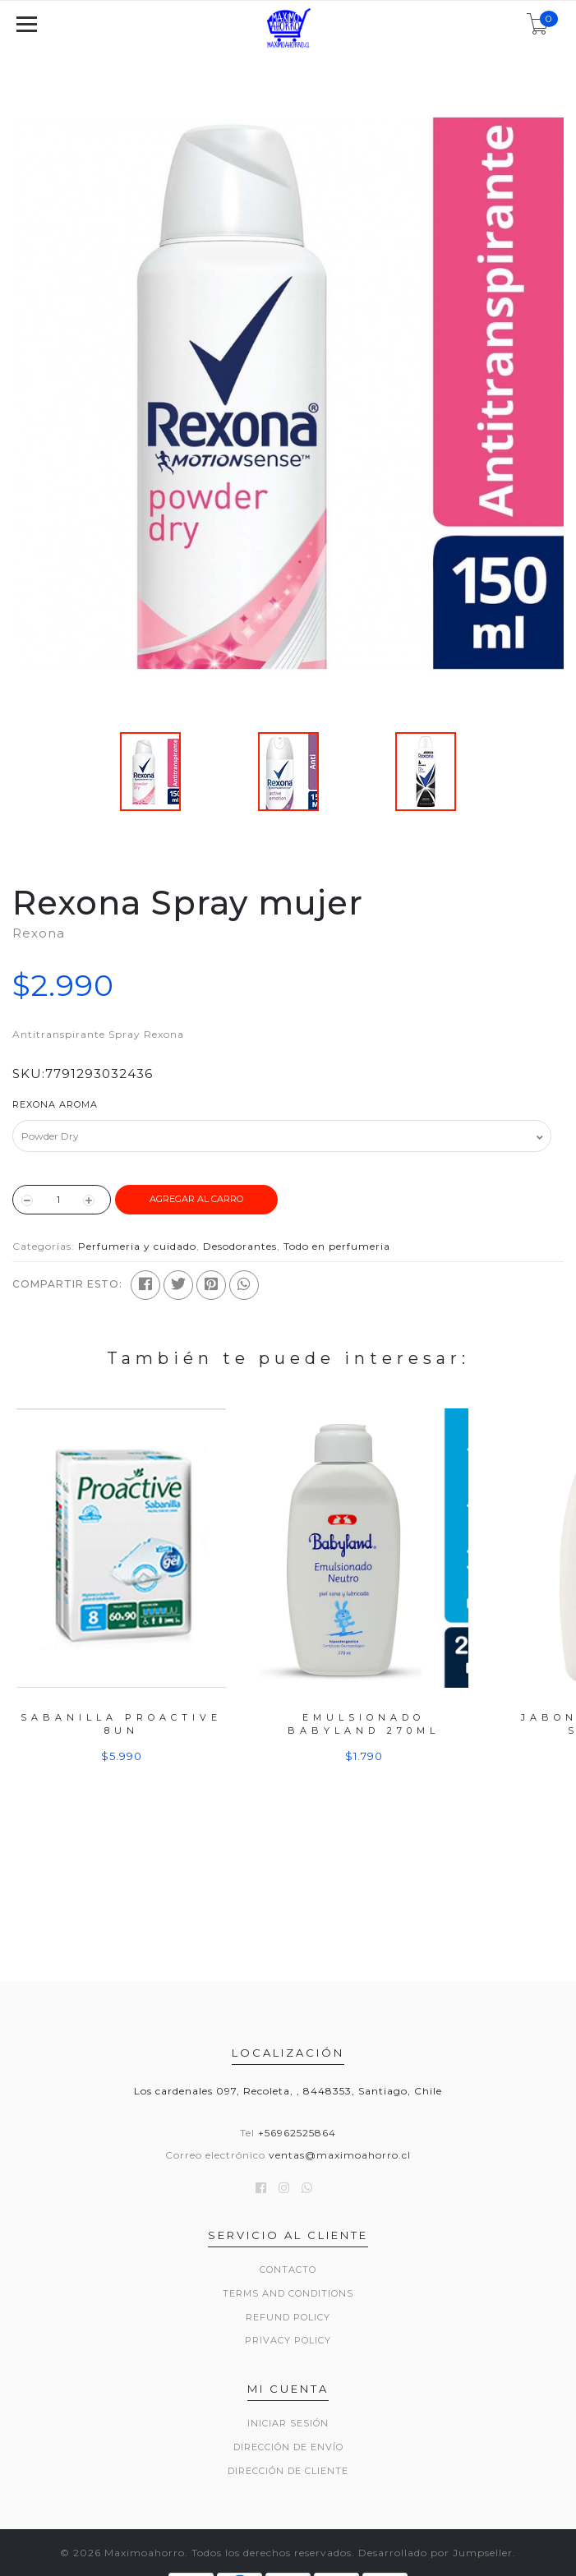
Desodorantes (240, 1246)
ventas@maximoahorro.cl (340, 2155)
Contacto (288, 2269)
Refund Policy (288, 2317)
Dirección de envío (288, 2447)
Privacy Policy (288, 2340)
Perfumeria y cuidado (137, 1246)
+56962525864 (297, 2133)
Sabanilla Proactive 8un (121, 1723)
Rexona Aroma (55, 1104)
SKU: (28, 1073)
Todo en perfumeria (336, 1246)
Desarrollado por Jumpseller (435, 2552)
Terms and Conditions (288, 2293)
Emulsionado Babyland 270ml (364, 1723)
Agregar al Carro (196, 1199)
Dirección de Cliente (288, 2471)
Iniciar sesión (288, 2423)
